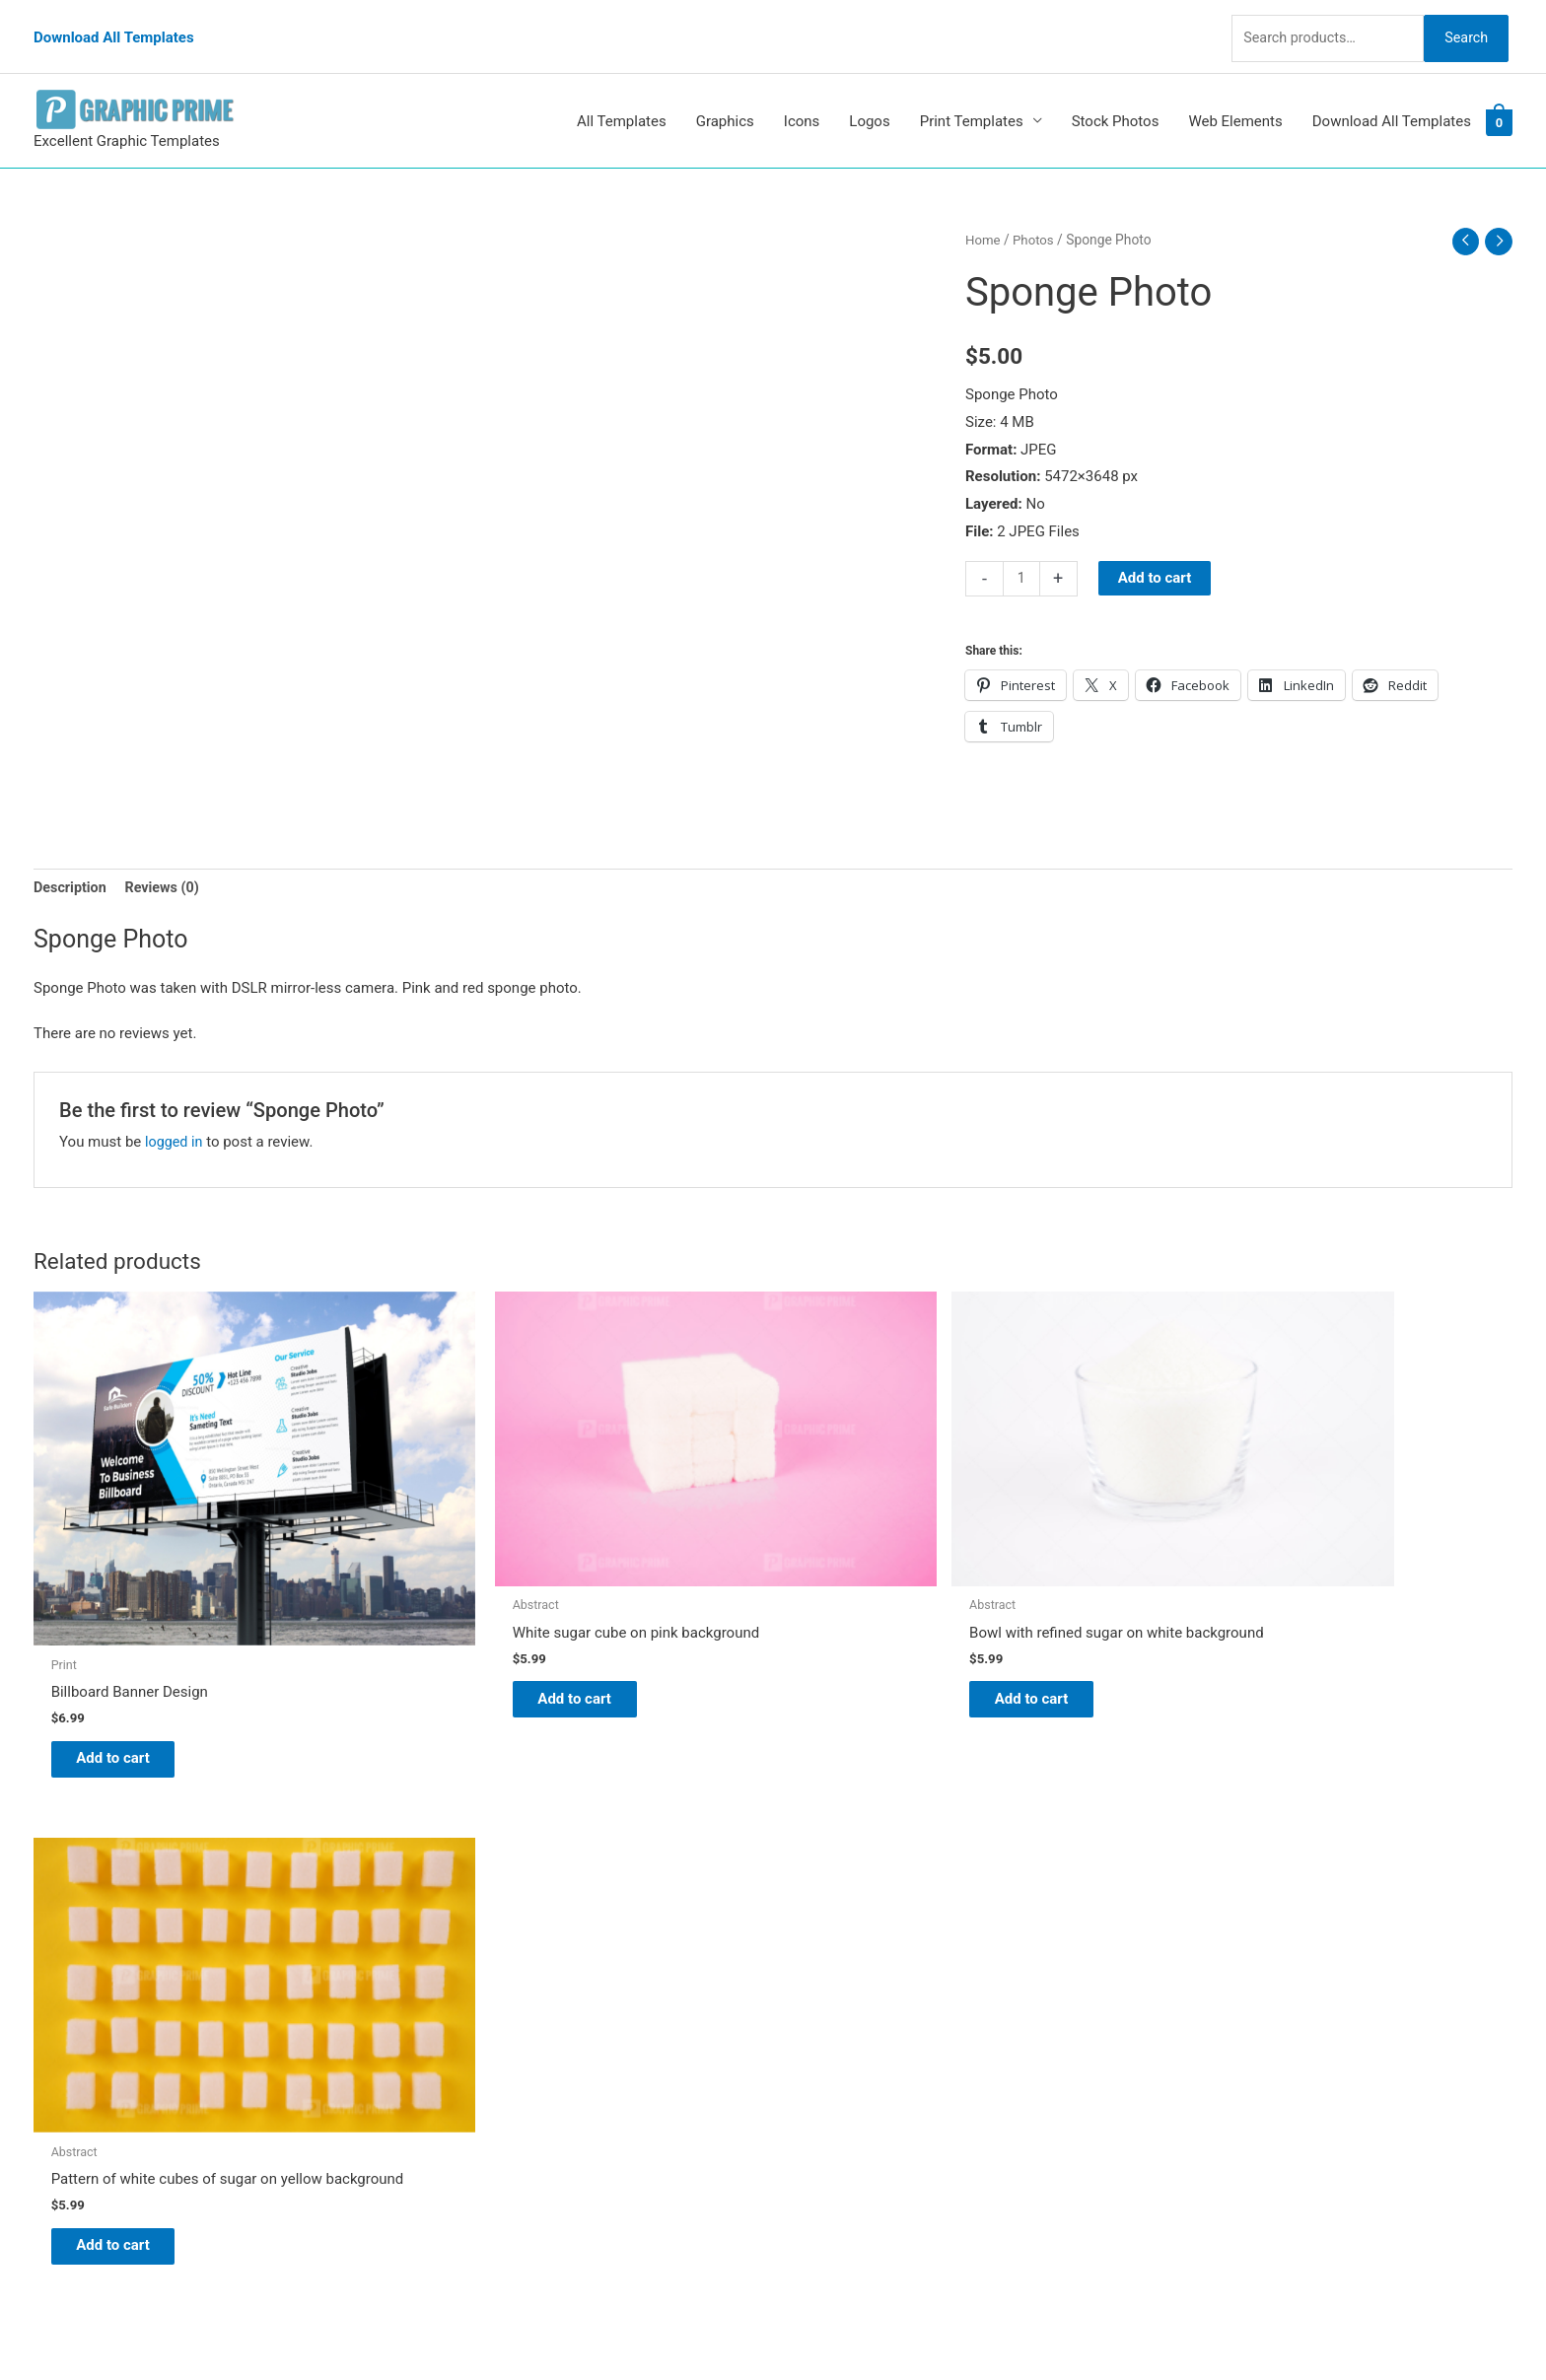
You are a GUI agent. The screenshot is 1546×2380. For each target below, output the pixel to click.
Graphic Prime (839, 1892)
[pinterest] (83, 1896)
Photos (1036, 215)
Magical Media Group (1140, 2327)
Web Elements (1235, 96)
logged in (175, 1119)
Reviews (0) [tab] (167, 865)
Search (1461, 24)
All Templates (622, 96)
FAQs (810, 1975)
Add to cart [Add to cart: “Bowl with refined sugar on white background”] (877, 1621)
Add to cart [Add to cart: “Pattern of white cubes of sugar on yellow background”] (1252, 1636)
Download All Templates (114, 25)
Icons (802, 96)
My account (831, 2001)
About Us (823, 1947)
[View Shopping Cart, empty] (1499, 97)
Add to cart (1156, 554)
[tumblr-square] (76, 1936)
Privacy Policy (838, 2056)
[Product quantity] (1022, 555)
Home (983, 215)
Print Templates (971, 96)
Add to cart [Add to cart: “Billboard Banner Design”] (128, 1668)
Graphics (725, 96)
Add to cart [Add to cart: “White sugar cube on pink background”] (502, 1621)
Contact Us (829, 2029)
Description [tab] (71, 865)
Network (950, 2327)
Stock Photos (1116, 96)
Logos (869, 96)
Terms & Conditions (857, 2084)
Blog (807, 1919)
